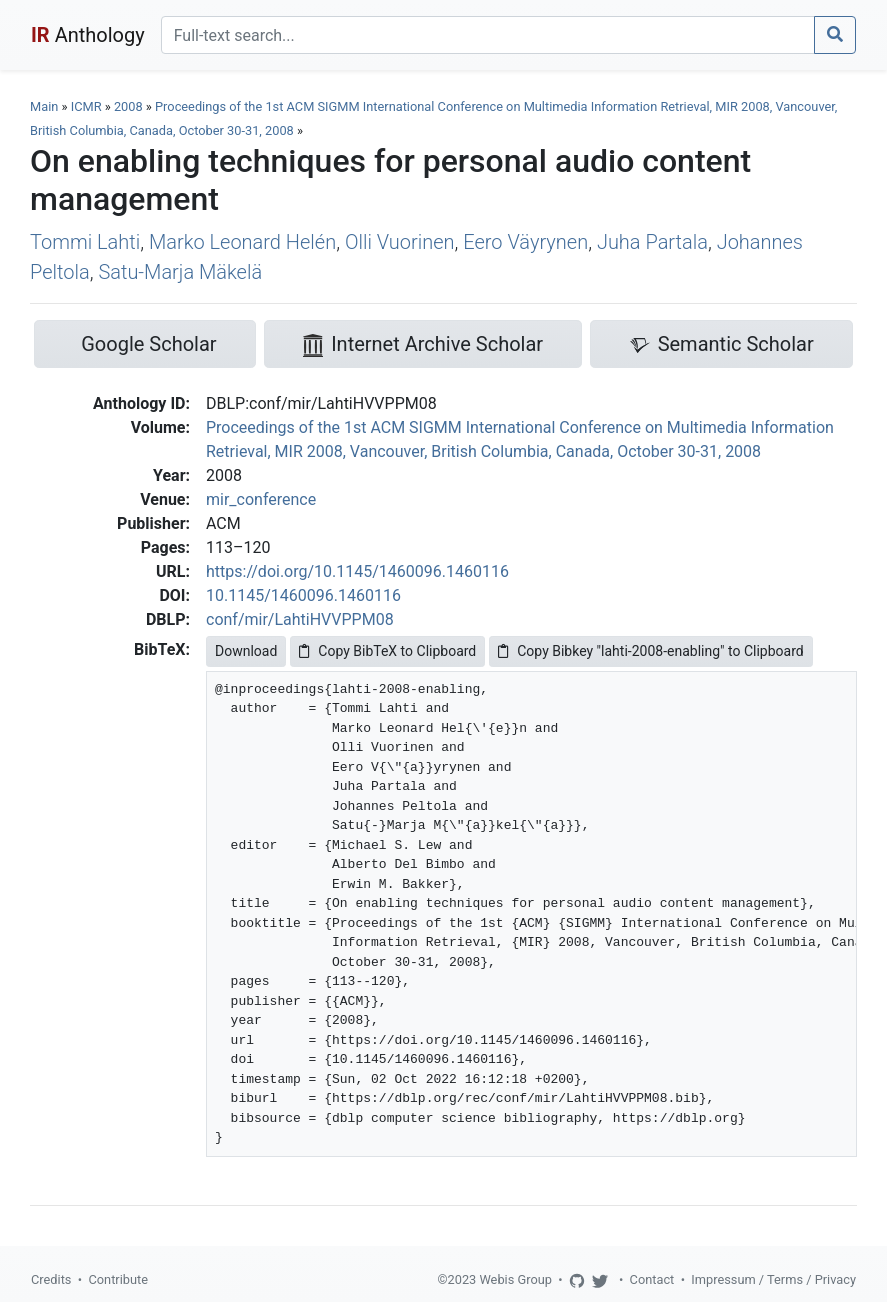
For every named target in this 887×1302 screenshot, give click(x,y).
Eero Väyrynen (525, 242)
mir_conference (261, 499)
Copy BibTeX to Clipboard (387, 651)
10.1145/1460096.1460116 (303, 595)
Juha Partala (652, 242)
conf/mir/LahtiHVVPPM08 (300, 619)
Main (44, 106)
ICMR (86, 106)
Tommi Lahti (85, 242)
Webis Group (515, 1279)
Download (246, 651)
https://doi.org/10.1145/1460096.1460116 (357, 571)
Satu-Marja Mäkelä (180, 272)
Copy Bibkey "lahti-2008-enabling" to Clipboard (650, 651)
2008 (128, 106)
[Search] (488, 35)
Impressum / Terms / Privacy (773, 1279)
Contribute (118, 1279)
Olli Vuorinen (400, 242)
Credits (51, 1279)
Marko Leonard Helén (242, 242)
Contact (652, 1279)
